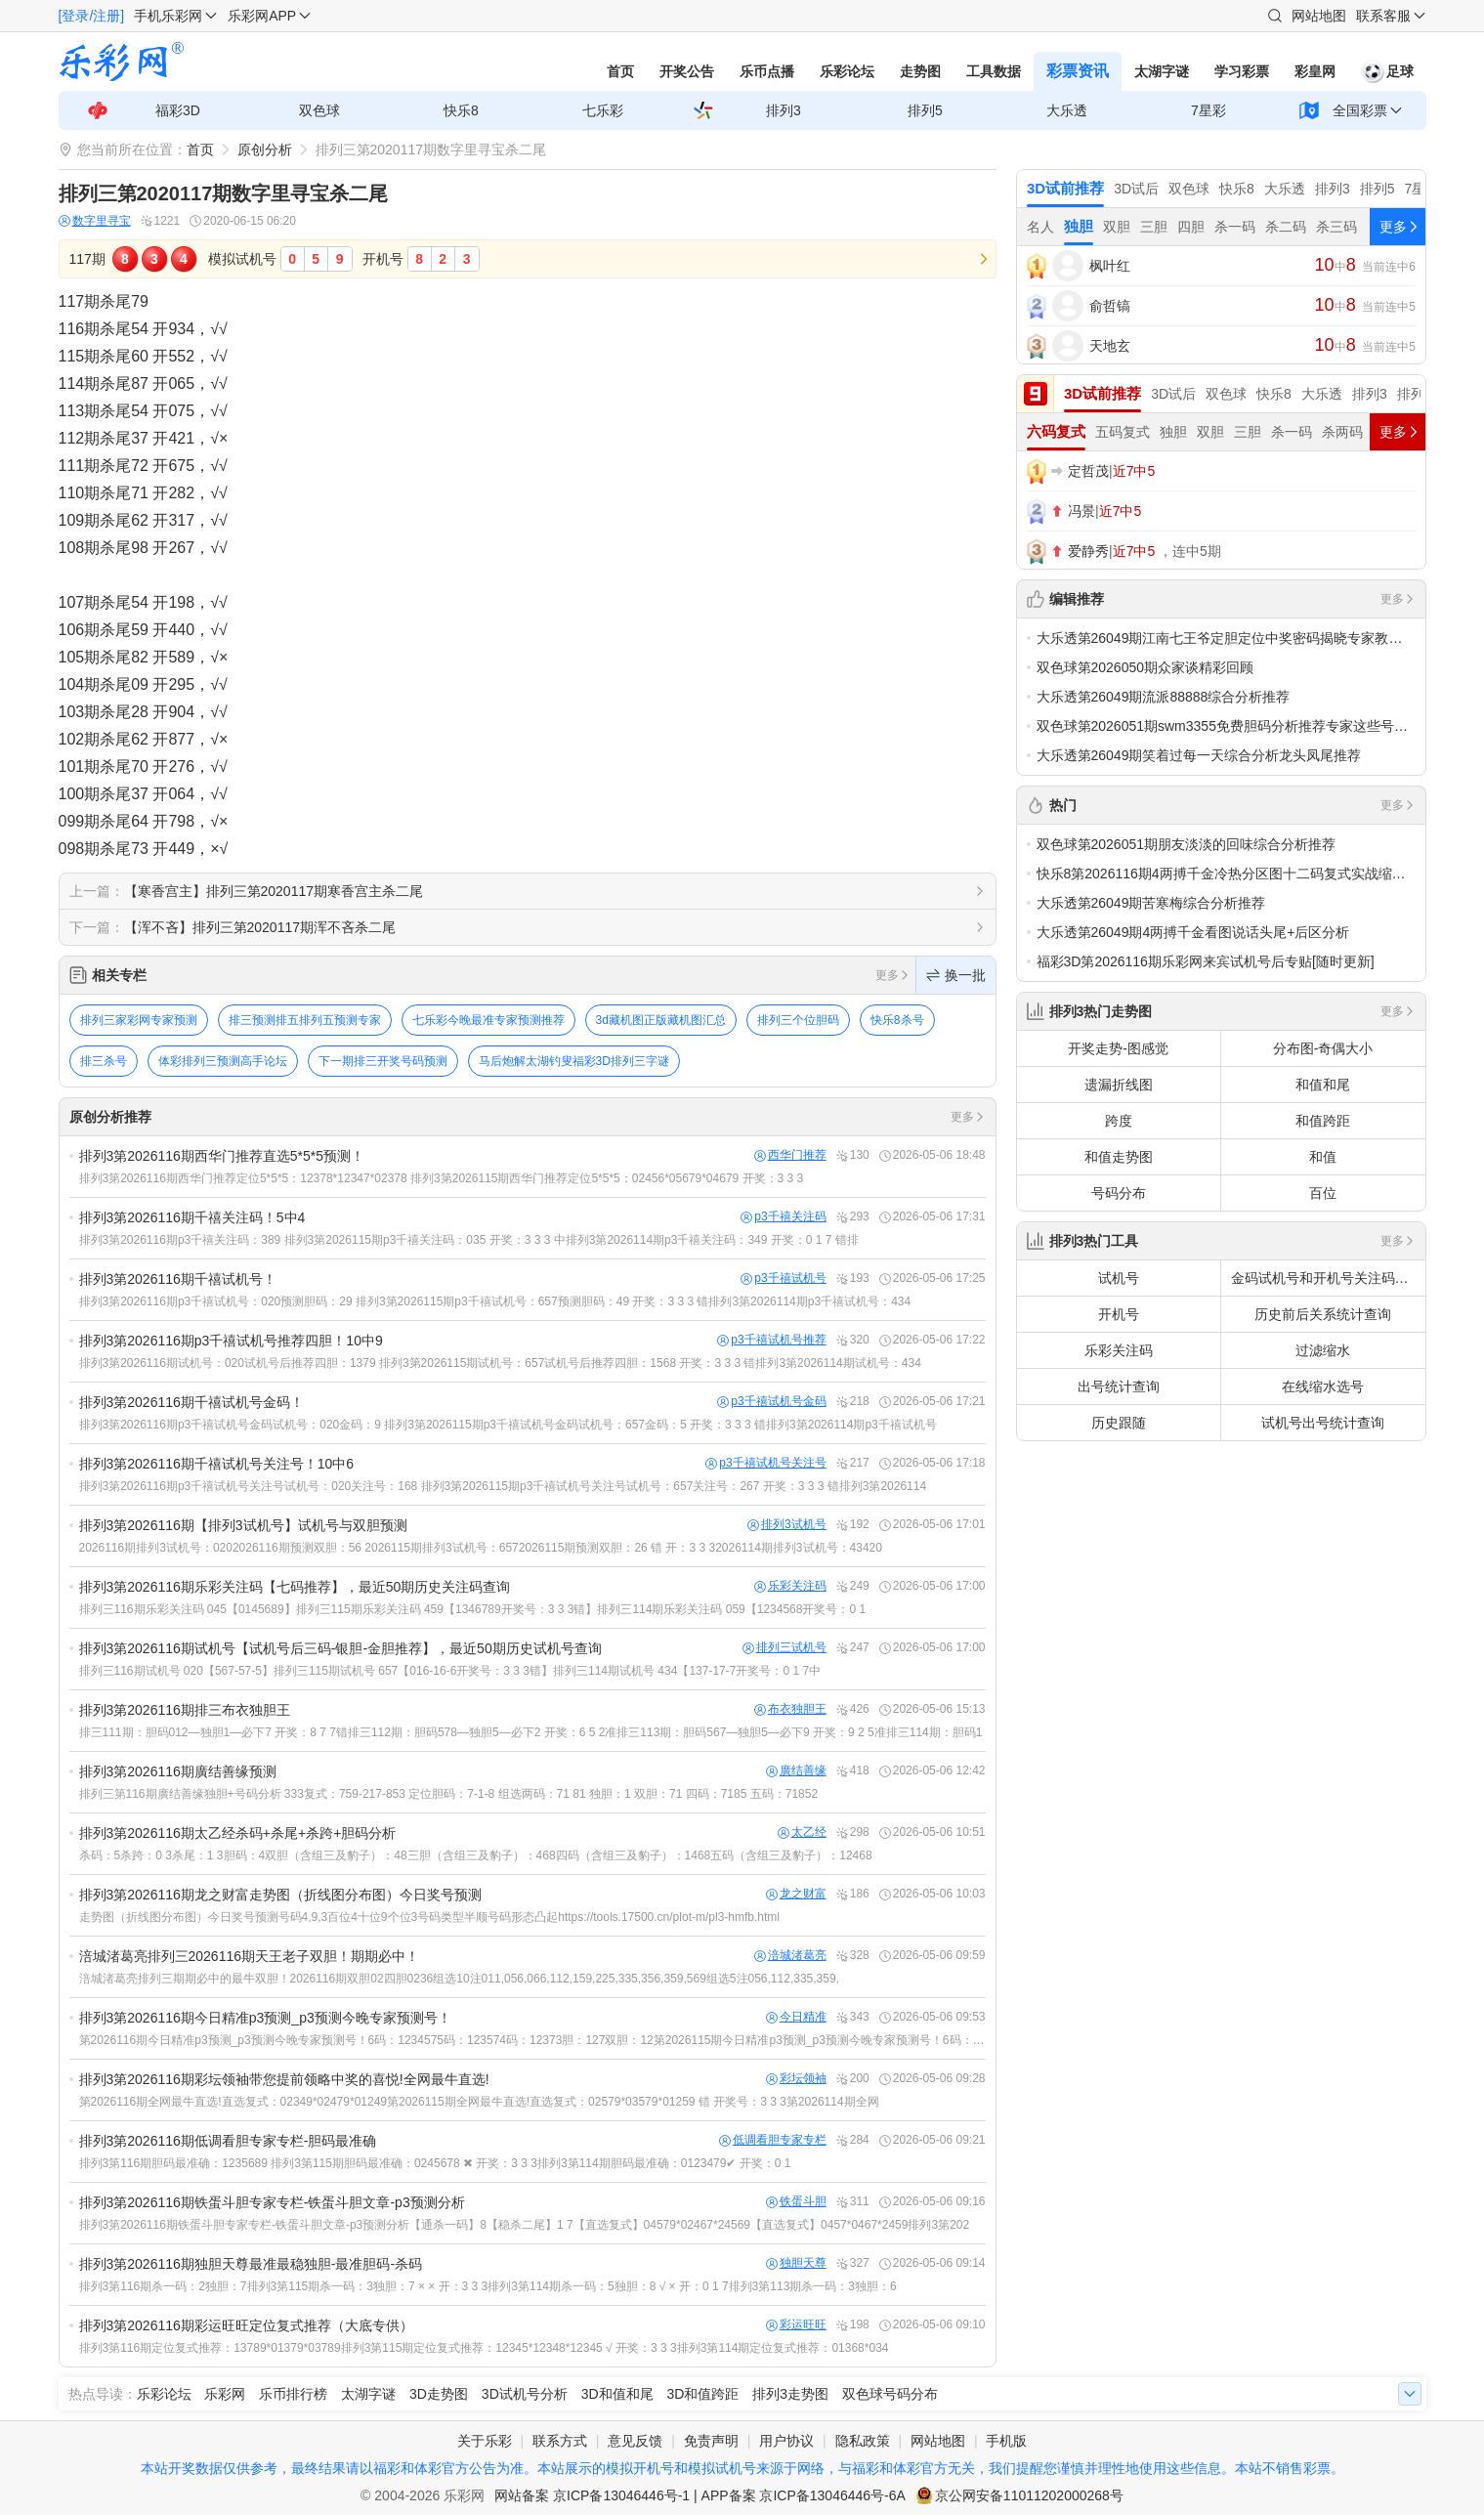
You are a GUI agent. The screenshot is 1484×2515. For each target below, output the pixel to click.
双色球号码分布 (890, 2394)
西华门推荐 (790, 1155)
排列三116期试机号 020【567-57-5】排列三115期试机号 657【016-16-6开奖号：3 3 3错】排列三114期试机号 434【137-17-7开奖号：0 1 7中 (450, 1671)
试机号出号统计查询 (1322, 1422)
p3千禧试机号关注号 (765, 1463)
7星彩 (1208, 110)
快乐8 (461, 110)
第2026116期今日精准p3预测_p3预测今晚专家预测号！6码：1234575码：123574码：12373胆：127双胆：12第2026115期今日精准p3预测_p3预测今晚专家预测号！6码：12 (532, 2040)
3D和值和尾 (617, 2394)
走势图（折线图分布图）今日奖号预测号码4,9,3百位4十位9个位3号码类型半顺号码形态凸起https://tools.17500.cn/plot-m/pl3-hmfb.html (430, 1917)
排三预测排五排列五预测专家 (305, 1020)
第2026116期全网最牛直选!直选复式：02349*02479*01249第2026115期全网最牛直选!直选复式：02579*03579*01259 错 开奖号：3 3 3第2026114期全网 (479, 2102)
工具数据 (993, 71)
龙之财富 (796, 1894)
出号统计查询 (1119, 1386)
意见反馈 (635, 2441)
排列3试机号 (787, 1524)
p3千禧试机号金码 (771, 1401)
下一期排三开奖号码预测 (382, 1061)
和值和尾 (1322, 1084)
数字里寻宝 (95, 221)
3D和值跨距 (702, 2394)
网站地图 (1319, 15)
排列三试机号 (784, 1648)
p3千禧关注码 (783, 1217)
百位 (1322, 1193)
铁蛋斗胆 (796, 2202)
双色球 (319, 110)
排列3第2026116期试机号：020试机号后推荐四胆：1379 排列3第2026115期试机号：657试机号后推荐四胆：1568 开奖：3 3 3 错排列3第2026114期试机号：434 (500, 1363)
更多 (893, 975)
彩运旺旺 (796, 2325)
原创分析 (264, 149)
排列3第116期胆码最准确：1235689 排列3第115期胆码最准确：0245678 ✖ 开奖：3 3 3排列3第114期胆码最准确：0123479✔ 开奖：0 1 (435, 2163)
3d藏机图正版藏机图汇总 (661, 1020)
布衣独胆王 (790, 1709)
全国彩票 (1360, 110)
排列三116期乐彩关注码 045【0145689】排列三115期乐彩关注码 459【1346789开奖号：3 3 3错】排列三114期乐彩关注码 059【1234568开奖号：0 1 (473, 1609)
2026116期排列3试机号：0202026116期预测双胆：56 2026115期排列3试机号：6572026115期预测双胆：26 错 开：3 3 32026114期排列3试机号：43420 (480, 1548)
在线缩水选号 (1323, 1386)
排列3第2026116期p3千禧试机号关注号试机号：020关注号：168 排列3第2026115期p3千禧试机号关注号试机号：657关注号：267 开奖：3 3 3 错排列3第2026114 (503, 1486)
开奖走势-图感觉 (1118, 1048)
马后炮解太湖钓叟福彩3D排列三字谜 (574, 1061)
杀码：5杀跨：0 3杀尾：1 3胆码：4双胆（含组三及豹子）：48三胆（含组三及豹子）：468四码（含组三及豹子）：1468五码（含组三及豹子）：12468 (475, 1855)
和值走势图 (1118, 1157)
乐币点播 (767, 71)
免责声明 (711, 2441)
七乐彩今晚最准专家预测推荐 (488, 1020)
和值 (1322, 1157)
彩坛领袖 (796, 2078)
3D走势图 (438, 2394)
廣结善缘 (796, 1771)
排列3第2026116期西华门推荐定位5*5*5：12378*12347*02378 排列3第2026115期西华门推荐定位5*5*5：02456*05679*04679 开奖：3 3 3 (441, 1178)
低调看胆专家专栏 (773, 2140)
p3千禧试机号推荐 (771, 1340)
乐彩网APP (262, 15)
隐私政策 (862, 2441)
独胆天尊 (796, 2263)
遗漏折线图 (1118, 1084)
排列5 (925, 110)
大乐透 (1066, 110)
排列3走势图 (790, 2394)
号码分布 (1118, 1193)
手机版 (1006, 2441)
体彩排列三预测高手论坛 (222, 1061)
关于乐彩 (484, 2441)
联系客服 (1383, 15)
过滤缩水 (1322, 1350)
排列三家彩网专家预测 (138, 1020)
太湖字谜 (1161, 71)
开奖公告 (686, 71)
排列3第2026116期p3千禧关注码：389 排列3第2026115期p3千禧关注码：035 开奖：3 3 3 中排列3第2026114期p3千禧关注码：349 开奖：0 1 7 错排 (469, 1240)
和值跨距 (1322, 1121)
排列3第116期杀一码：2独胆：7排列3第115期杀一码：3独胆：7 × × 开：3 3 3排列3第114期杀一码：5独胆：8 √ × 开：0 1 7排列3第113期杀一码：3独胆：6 (488, 2286)
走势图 (920, 71)
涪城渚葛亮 (790, 1955)
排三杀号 (103, 1061)
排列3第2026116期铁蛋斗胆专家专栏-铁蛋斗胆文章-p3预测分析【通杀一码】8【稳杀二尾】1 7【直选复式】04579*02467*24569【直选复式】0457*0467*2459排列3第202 (524, 2225)
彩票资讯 (1077, 71)
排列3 (783, 110)
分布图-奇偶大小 (1323, 1048)
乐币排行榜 (293, 2394)
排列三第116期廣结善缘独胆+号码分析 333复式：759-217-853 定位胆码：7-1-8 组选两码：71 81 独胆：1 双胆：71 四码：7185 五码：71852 (449, 1794)
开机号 (1118, 1314)
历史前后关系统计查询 (1322, 1314)
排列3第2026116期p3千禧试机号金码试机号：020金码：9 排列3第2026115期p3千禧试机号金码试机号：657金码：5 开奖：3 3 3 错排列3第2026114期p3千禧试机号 (508, 1424)
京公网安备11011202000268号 (1029, 2495)
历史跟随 (1118, 1422)
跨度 (1118, 1121)
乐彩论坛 (847, 71)
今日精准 (796, 2017)
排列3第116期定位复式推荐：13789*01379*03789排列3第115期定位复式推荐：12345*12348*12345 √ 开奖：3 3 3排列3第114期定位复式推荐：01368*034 (484, 2348)
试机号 (1118, 1278)
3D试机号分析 (525, 2394)
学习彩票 (1241, 71)
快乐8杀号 (897, 1020)
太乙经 (802, 1832)
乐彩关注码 (790, 1586)
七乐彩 (602, 110)
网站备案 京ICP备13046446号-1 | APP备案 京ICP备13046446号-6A (700, 2495)
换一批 (956, 975)
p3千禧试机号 (783, 1278)
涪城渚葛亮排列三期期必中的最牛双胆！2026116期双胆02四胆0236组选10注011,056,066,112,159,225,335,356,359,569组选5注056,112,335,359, (459, 1978)
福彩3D (177, 110)
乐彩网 (224, 2394)
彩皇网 (1315, 71)
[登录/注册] (92, 15)
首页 (620, 71)
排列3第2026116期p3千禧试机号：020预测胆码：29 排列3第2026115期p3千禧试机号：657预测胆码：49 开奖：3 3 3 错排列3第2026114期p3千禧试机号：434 (495, 1301)
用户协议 (786, 2441)
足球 (1387, 71)
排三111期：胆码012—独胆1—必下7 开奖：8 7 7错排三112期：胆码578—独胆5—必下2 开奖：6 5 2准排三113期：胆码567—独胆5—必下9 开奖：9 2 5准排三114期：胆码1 (531, 1732)
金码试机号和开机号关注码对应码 (1328, 1278)
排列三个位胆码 (798, 1020)
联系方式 (559, 2441)
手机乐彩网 (168, 15)
